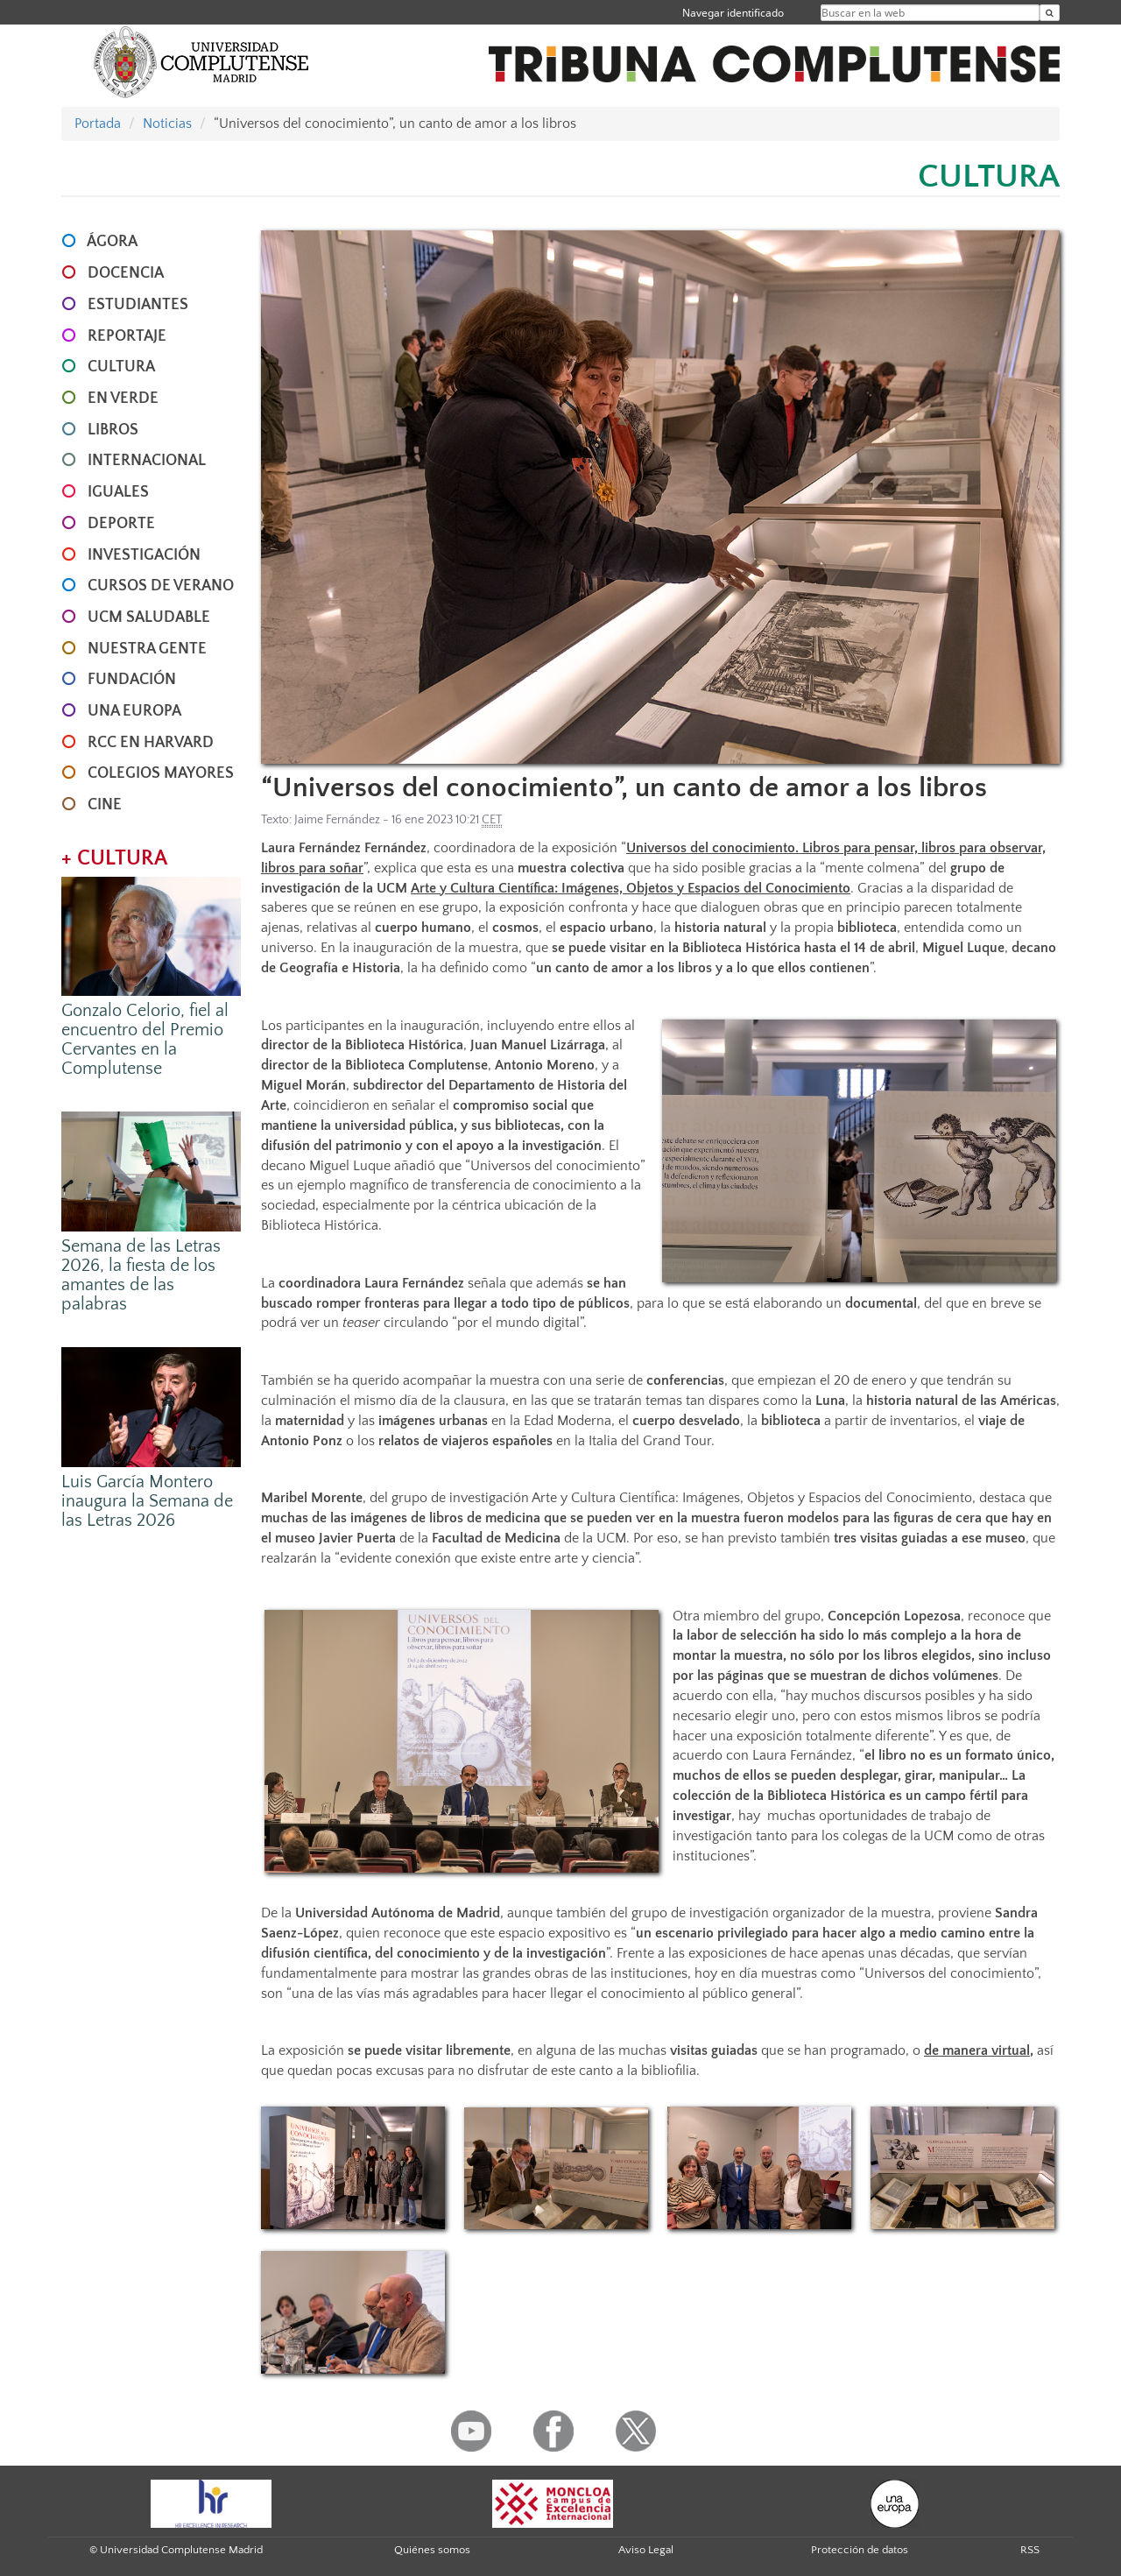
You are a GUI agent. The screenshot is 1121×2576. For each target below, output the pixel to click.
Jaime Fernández (337, 820)
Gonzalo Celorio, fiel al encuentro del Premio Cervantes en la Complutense (145, 1039)
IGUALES (118, 492)
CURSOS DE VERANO (161, 586)
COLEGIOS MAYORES (161, 773)
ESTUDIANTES (138, 305)
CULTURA (121, 367)
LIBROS (113, 430)
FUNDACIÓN (132, 679)
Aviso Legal (645, 2550)
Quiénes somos (432, 2550)
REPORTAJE (127, 336)
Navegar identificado (733, 12)
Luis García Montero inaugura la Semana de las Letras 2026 (147, 1501)
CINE (105, 805)
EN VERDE (123, 398)
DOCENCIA (126, 273)
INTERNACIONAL (147, 460)
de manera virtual (977, 2050)
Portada (97, 123)
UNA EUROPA (134, 711)
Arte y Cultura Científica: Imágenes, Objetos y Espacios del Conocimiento (630, 888)
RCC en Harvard (151, 743)
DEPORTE (121, 524)
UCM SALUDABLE (149, 617)
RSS (1030, 2550)
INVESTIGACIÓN (144, 555)
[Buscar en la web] (1050, 12)
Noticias (167, 123)
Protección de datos (859, 2550)
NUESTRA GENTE (147, 649)
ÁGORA (112, 242)
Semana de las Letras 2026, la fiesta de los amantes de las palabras (141, 1275)
